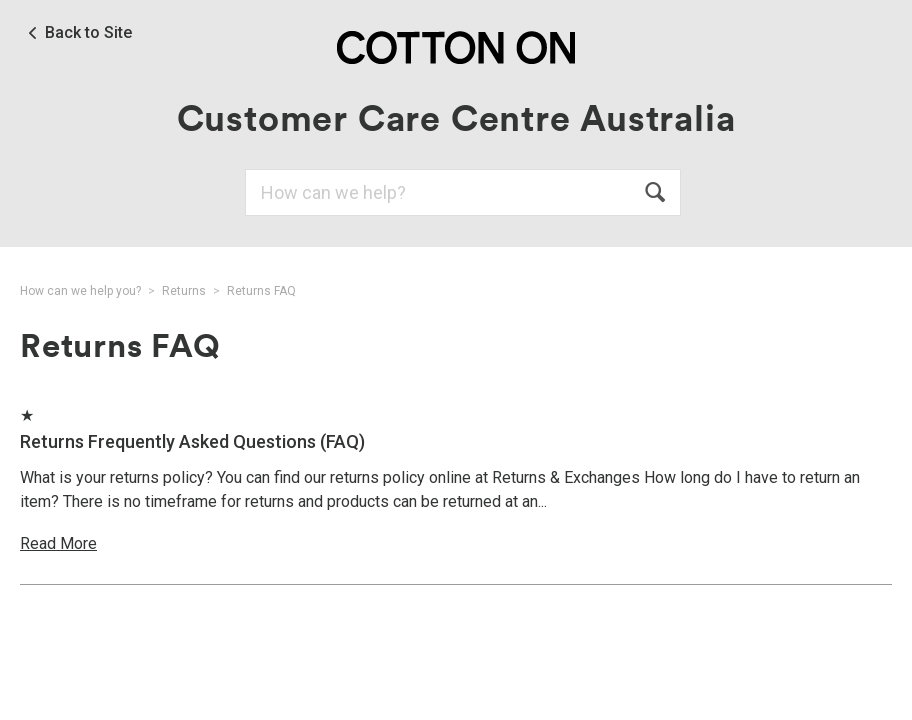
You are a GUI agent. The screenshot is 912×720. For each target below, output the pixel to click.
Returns (184, 291)
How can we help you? (80, 291)
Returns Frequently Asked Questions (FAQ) (192, 441)
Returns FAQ (261, 291)
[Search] (463, 192)
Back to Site (88, 33)
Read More (58, 543)
